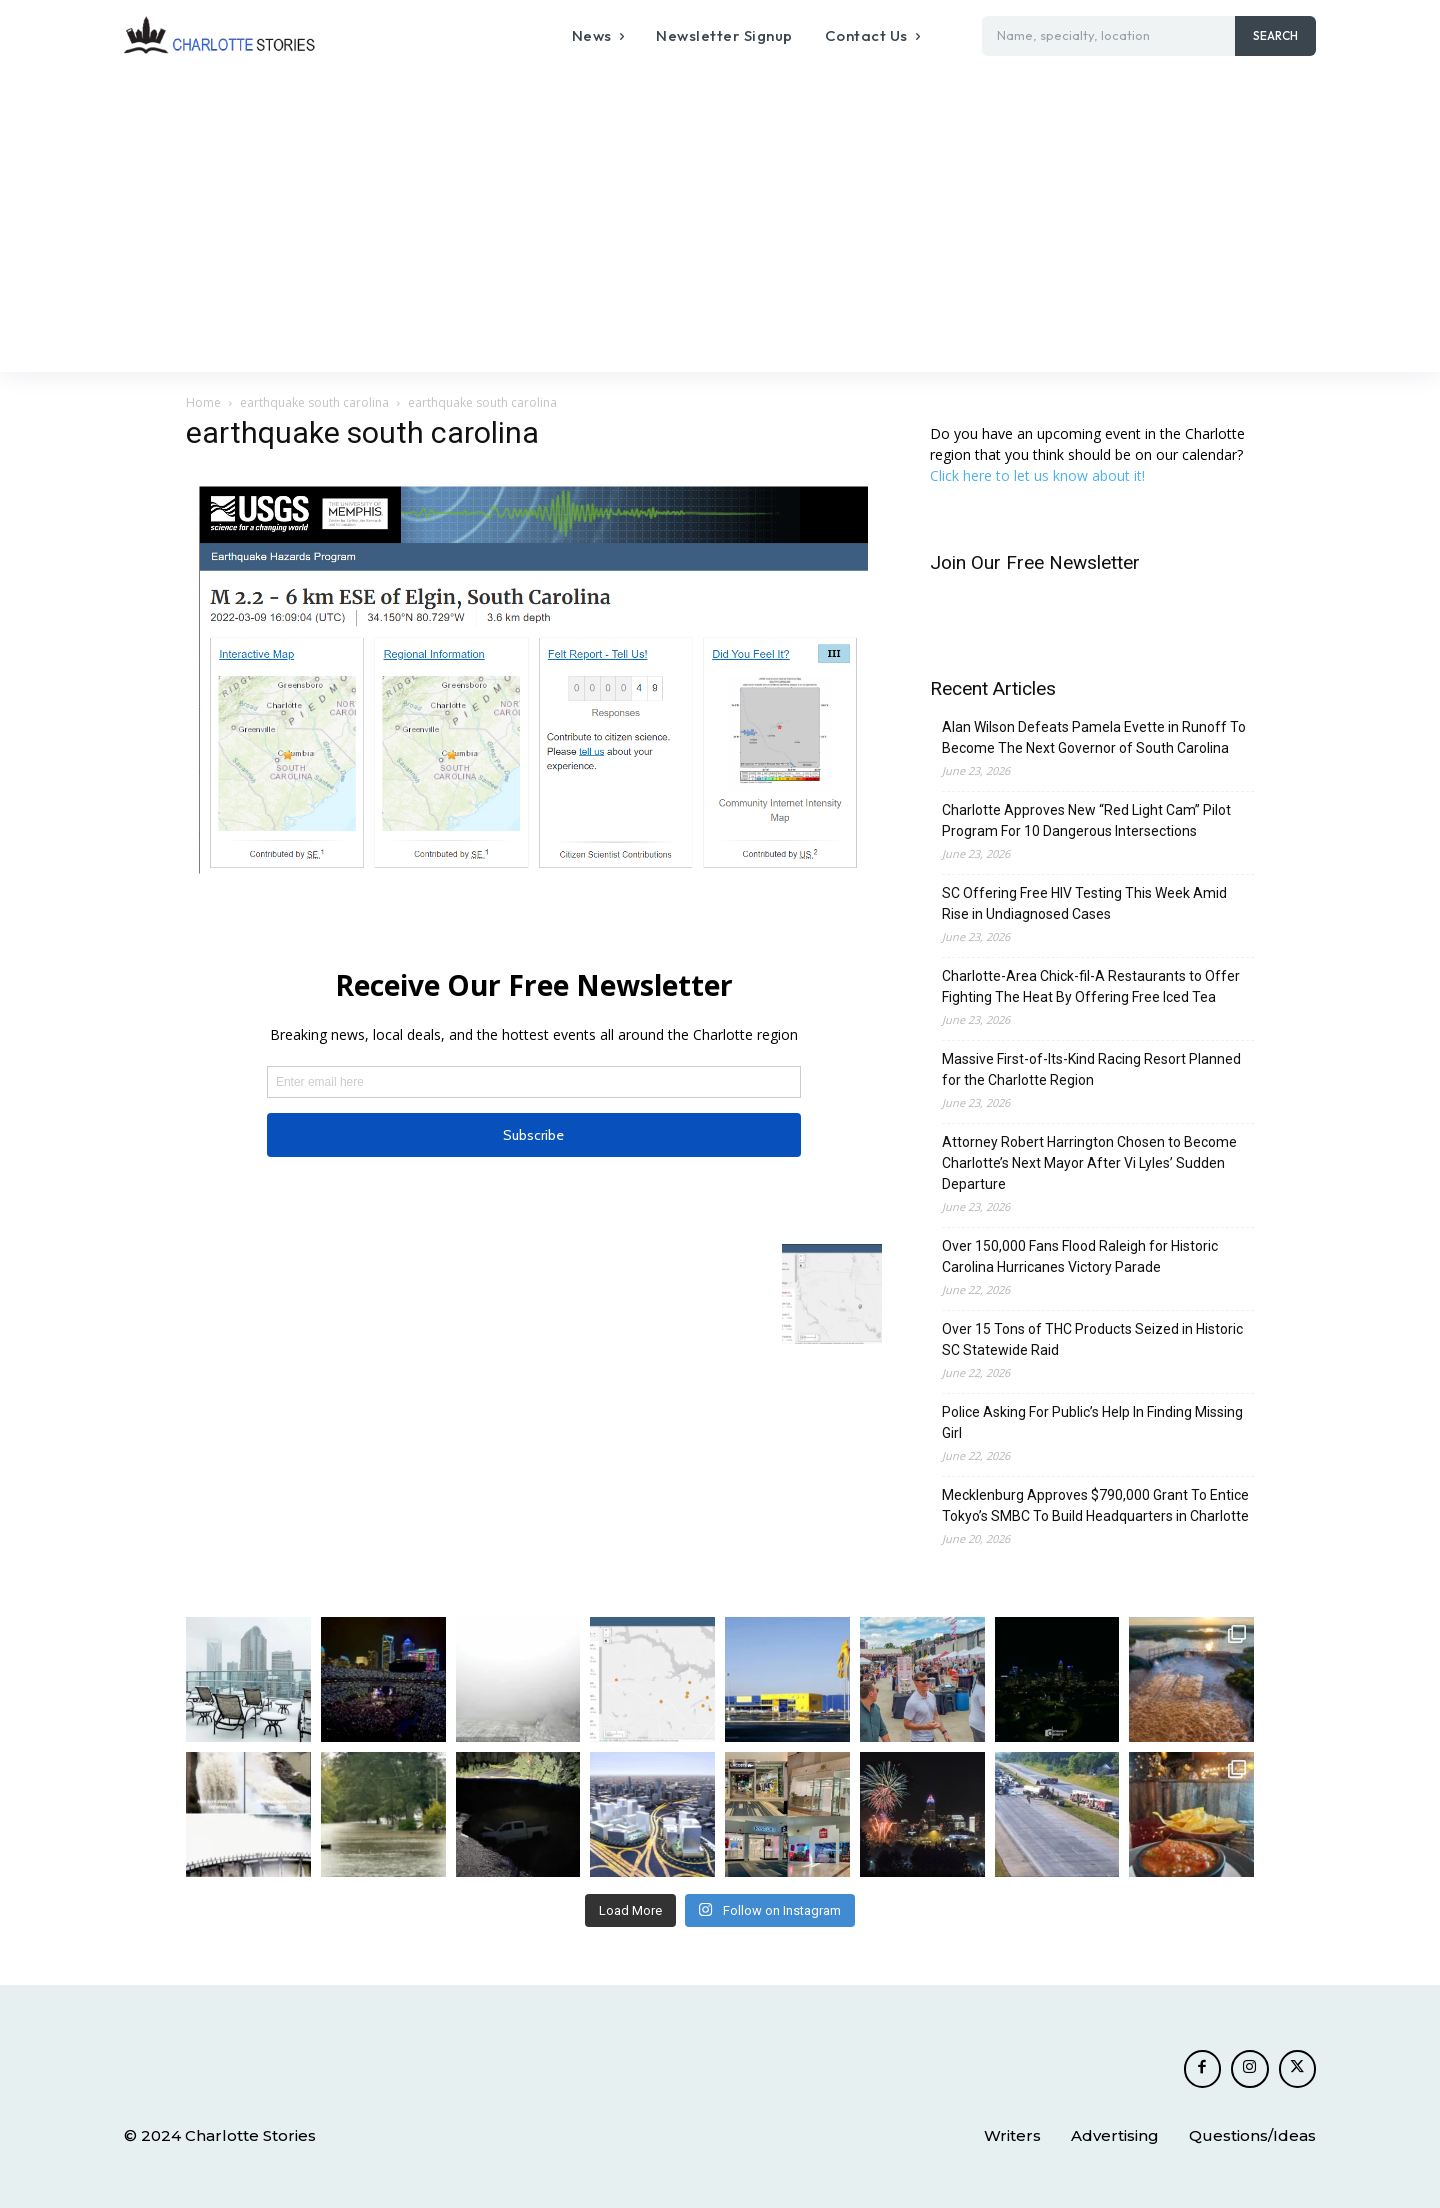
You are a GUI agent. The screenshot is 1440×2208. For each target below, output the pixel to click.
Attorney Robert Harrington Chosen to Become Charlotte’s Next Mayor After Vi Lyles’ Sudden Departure (1089, 1163)
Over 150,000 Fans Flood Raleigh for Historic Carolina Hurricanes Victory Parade (1080, 1256)
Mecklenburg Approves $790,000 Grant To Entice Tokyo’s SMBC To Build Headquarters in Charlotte (1095, 1505)
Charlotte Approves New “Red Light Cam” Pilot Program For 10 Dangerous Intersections (1086, 820)
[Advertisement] (720, 222)
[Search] (1275, 36)
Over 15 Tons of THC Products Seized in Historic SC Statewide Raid (1092, 1339)
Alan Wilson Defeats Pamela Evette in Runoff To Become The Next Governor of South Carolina (1094, 737)
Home (203, 402)
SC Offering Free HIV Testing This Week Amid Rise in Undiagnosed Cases (1084, 903)
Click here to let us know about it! (1037, 475)
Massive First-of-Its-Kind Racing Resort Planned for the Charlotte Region (1091, 1069)
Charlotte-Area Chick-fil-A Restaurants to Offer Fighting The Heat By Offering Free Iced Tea (1091, 986)
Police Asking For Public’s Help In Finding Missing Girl (1092, 1422)
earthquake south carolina (314, 402)
